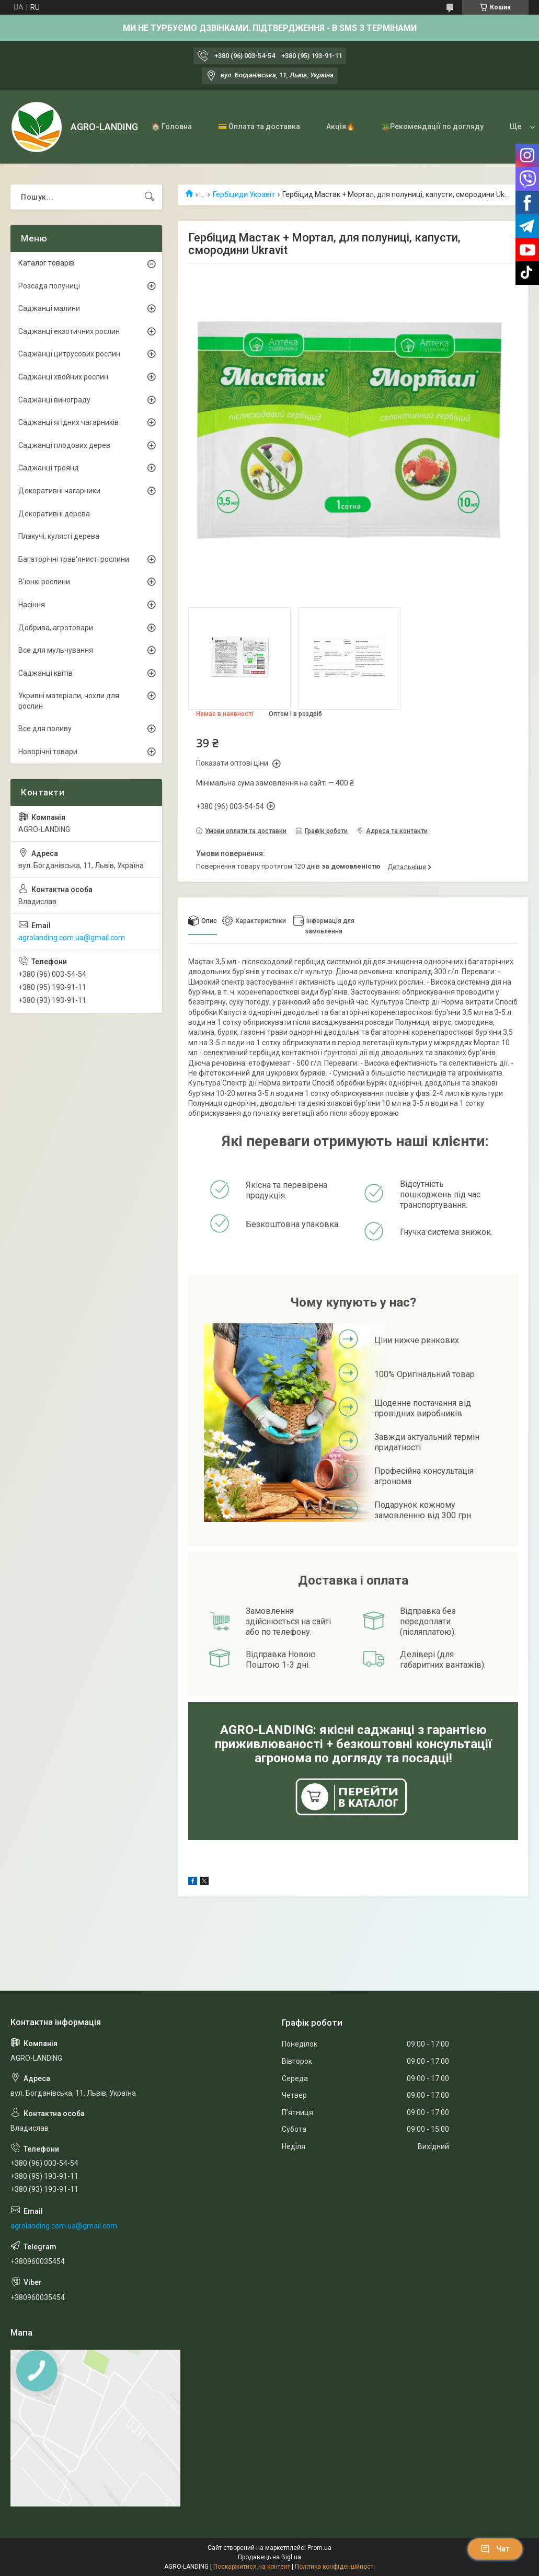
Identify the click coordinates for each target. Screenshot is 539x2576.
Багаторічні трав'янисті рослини (73, 559)
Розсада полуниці (49, 286)
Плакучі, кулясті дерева (58, 536)
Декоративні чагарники (59, 491)
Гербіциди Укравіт (244, 194)
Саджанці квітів (45, 673)
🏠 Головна (171, 126)
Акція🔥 (340, 126)
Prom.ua (319, 2547)
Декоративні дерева (54, 514)
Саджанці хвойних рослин (63, 377)
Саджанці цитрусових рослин (69, 354)
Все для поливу (45, 728)
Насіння (31, 604)
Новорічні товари (47, 751)
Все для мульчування (55, 650)
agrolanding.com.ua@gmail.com (71, 937)
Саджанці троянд (48, 468)
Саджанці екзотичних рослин (69, 331)
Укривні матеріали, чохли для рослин (68, 700)
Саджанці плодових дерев (64, 445)
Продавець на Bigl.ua (269, 2557)
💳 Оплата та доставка (259, 126)
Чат (495, 2549)
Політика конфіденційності (335, 2566)
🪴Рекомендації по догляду (432, 126)
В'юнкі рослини (44, 581)
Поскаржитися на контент (251, 2566)
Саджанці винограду (54, 400)
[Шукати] (149, 197)
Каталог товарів (46, 263)
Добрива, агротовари (55, 627)
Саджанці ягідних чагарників (68, 422)
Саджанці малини (49, 308)
